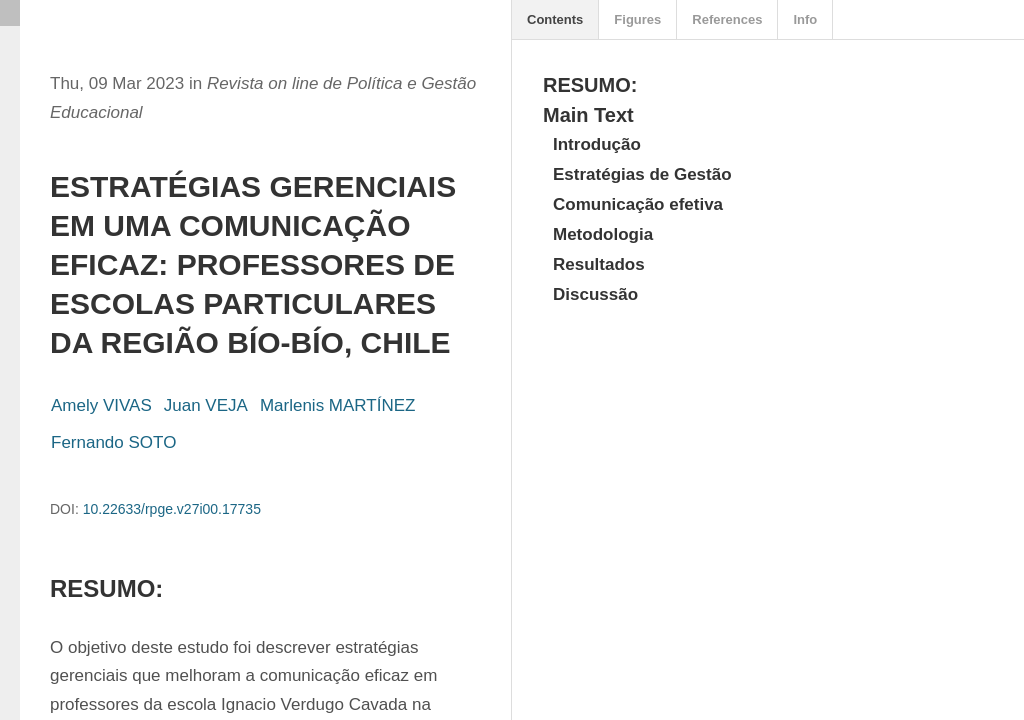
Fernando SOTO (113, 442)
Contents (555, 19)
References (727, 19)
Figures (637, 19)
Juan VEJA (206, 405)
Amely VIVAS (101, 405)
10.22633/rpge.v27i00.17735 (172, 509)
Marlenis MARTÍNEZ (338, 405)
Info (805, 19)
